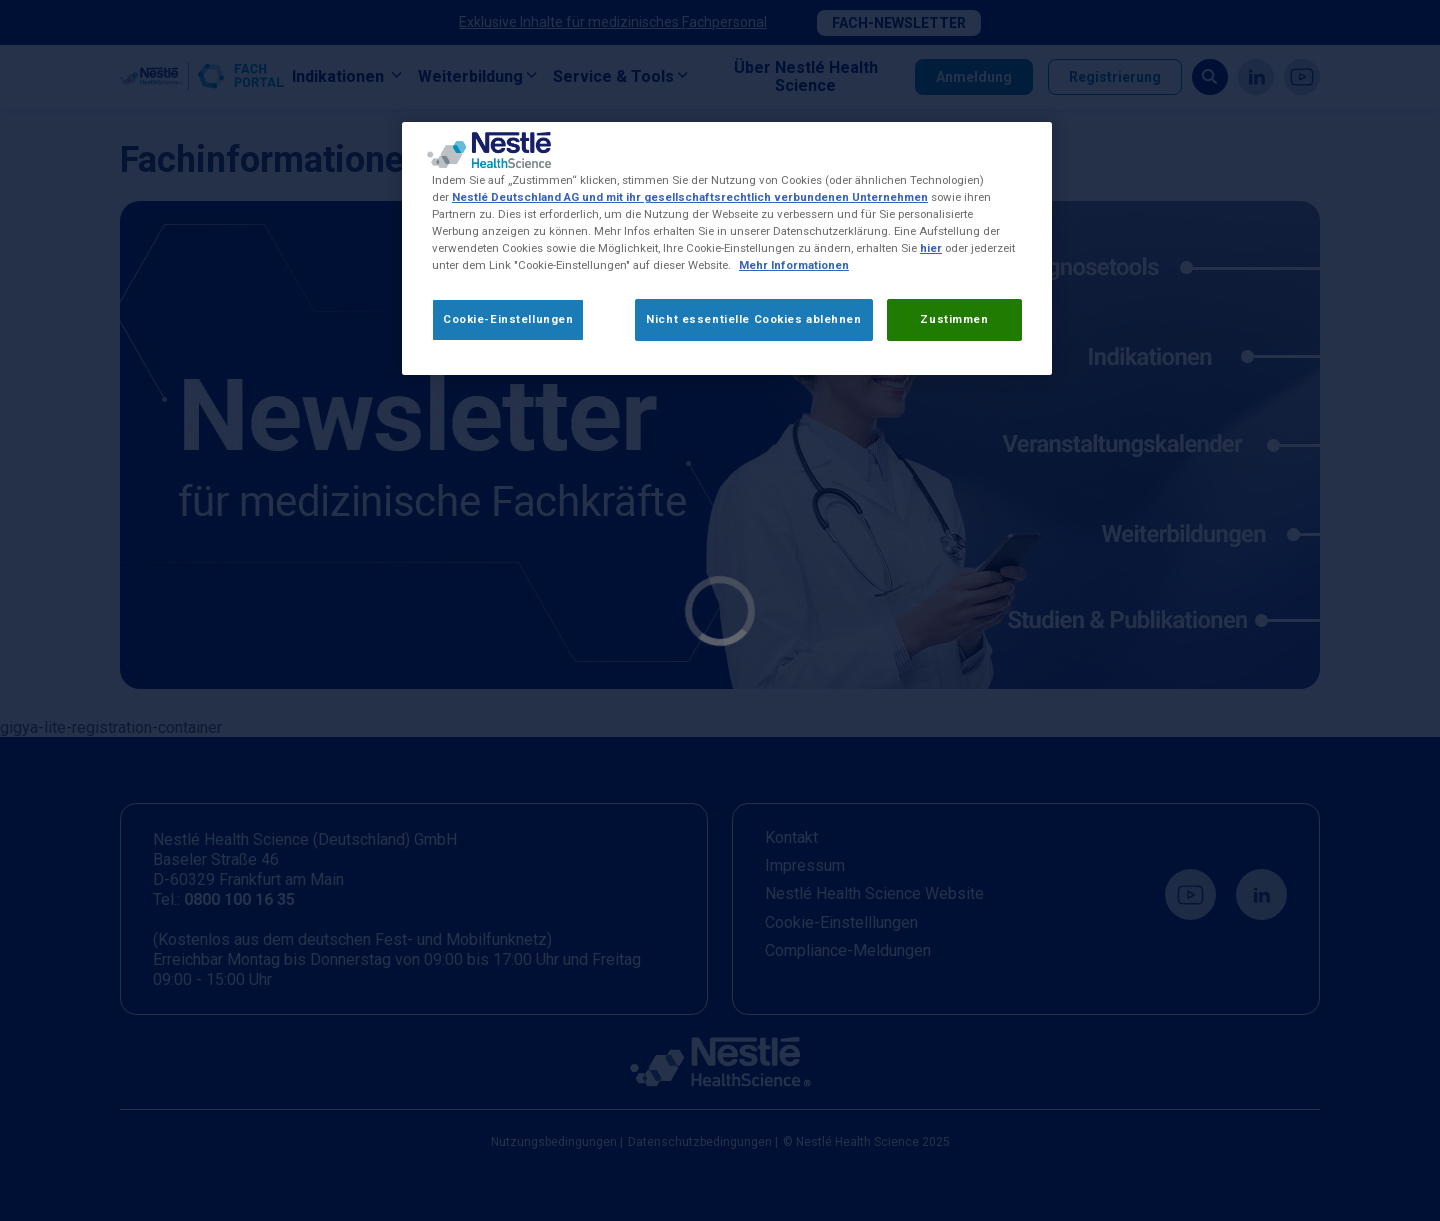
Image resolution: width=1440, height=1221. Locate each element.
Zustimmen (954, 319)
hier (931, 248)
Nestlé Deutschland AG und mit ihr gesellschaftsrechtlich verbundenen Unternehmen (690, 197)
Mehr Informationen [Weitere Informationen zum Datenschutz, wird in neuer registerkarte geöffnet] (794, 265)
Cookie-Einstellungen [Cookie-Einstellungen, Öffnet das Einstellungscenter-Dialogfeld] (508, 319)
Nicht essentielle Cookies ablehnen (753, 319)
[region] (727, 248)
